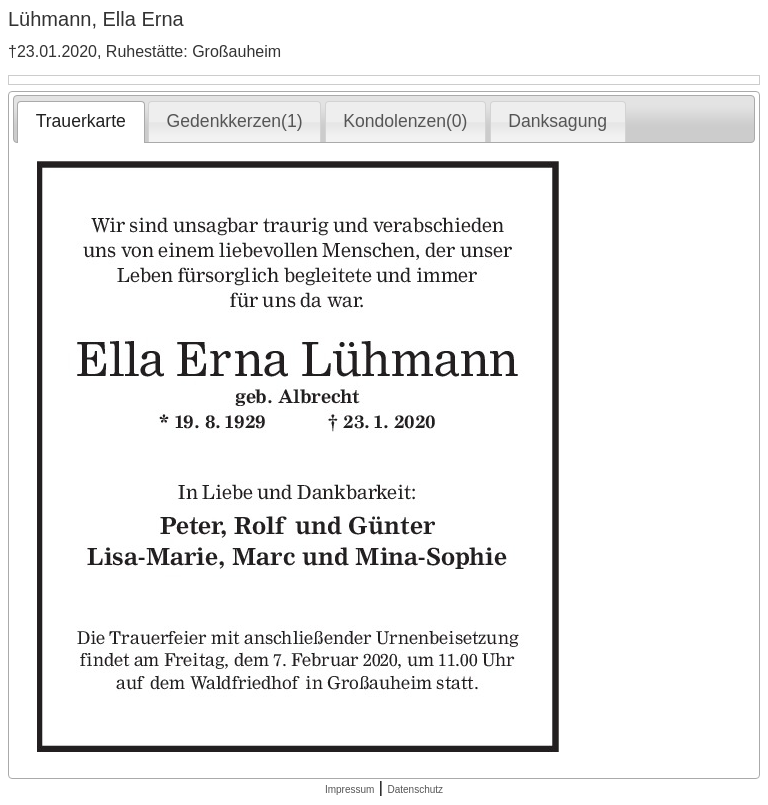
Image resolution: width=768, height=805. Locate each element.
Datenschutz (415, 789)
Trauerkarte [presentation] (81, 121)
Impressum (349, 789)
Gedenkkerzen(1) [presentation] (235, 121)
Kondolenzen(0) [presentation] (405, 121)
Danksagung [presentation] (557, 121)
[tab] (80, 122)
